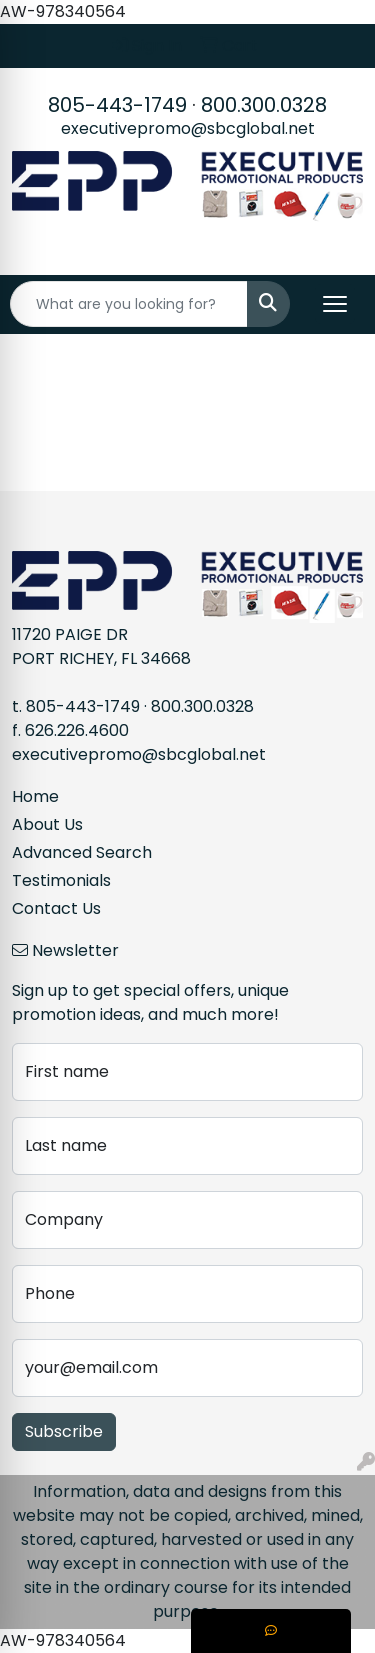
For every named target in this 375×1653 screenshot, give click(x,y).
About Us (47, 824)
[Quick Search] (129, 304)
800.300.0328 (264, 105)
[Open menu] (335, 304)
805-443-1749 (117, 105)
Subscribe (64, 1431)
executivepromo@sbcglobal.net (188, 128)
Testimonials (61, 880)
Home (35, 796)
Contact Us (56, 908)
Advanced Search (82, 852)
